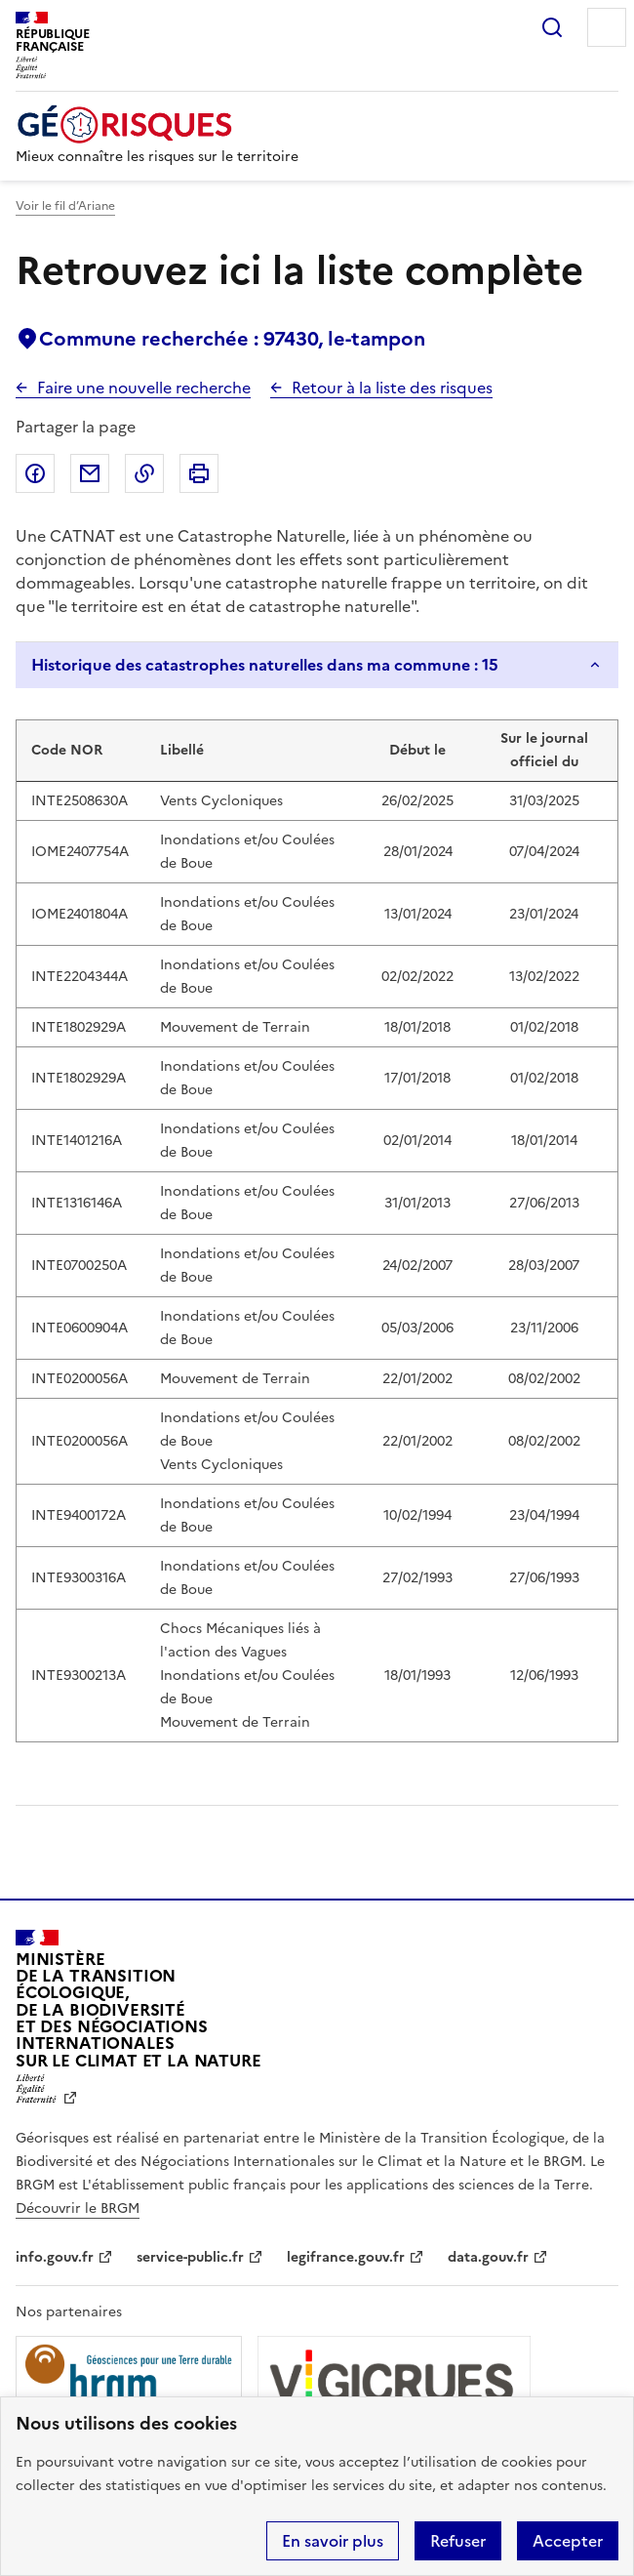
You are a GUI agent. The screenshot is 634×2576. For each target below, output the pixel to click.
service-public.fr (190, 2257)
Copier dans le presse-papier (144, 473)
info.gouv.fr (55, 2257)
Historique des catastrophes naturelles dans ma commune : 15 (264, 664)
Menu (606, 27)
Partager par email (89, 473)
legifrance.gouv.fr (346, 2257)
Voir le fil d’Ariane (65, 206)
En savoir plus (332, 2541)
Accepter (568, 2541)
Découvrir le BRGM (77, 2208)
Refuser (458, 2541)
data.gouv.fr (488, 2257)
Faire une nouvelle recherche (144, 387)
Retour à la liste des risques (392, 387)
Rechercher (552, 27)
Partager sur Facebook (35, 473)
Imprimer (198, 473)
